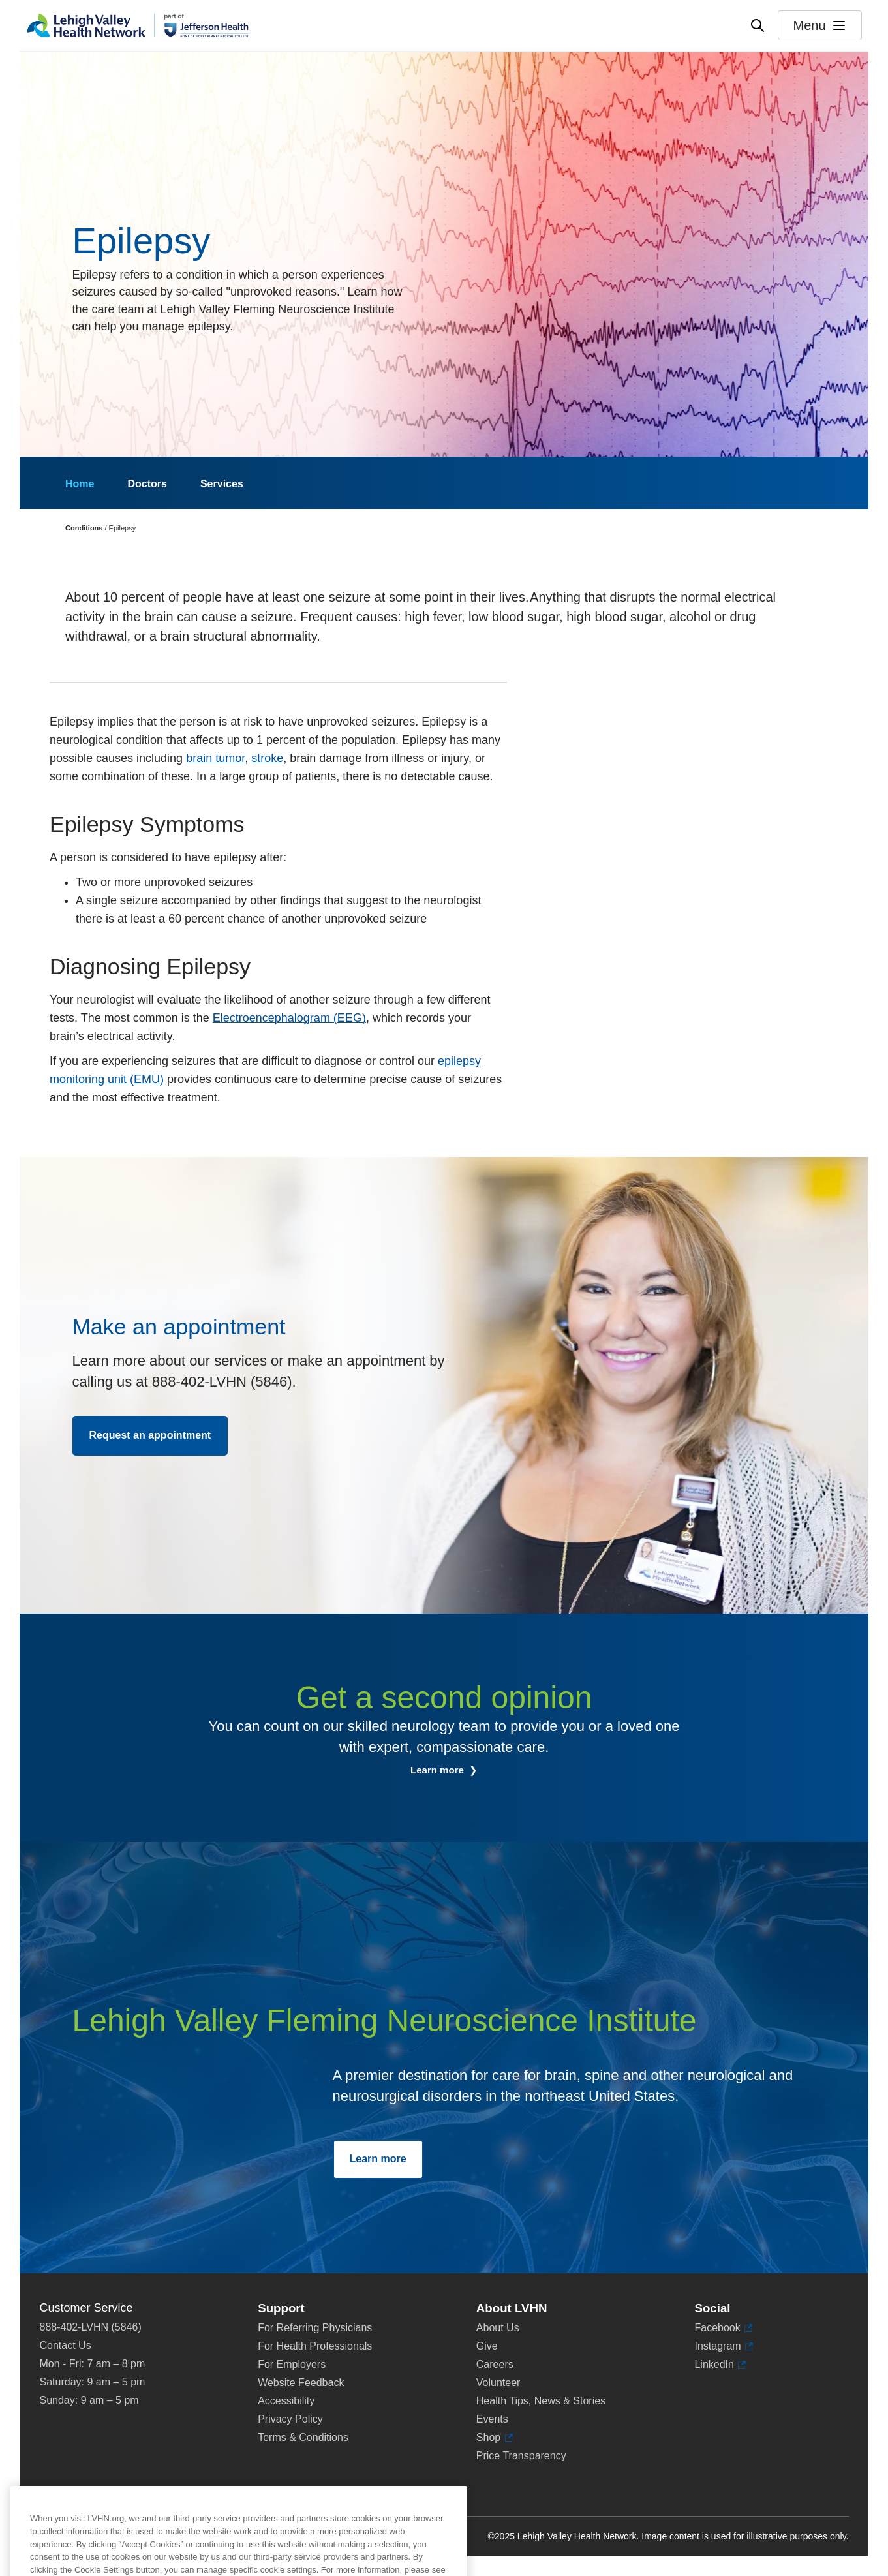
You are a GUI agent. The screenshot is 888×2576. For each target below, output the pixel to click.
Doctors (146, 483)
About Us (497, 2327)
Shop (491, 2438)
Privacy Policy (290, 2419)
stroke (267, 758)
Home (79, 483)
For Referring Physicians (315, 2327)
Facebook (717, 2328)
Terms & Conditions (303, 2437)
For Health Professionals (315, 2346)
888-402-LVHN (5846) (91, 2327)
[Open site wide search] (757, 25)
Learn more (438, 1769)
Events (492, 2419)
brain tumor (215, 758)
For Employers (292, 2364)
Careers (494, 2364)
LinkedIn (714, 2364)
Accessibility (286, 2400)
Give (487, 2346)
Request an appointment (150, 1435)
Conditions (83, 528)
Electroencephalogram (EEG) (289, 1017)
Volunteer (498, 2382)
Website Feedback (301, 2382)
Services (221, 483)
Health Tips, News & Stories (540, 2400)
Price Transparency (521, 2455)
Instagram (717, 2346)
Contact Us (65, 2345)
